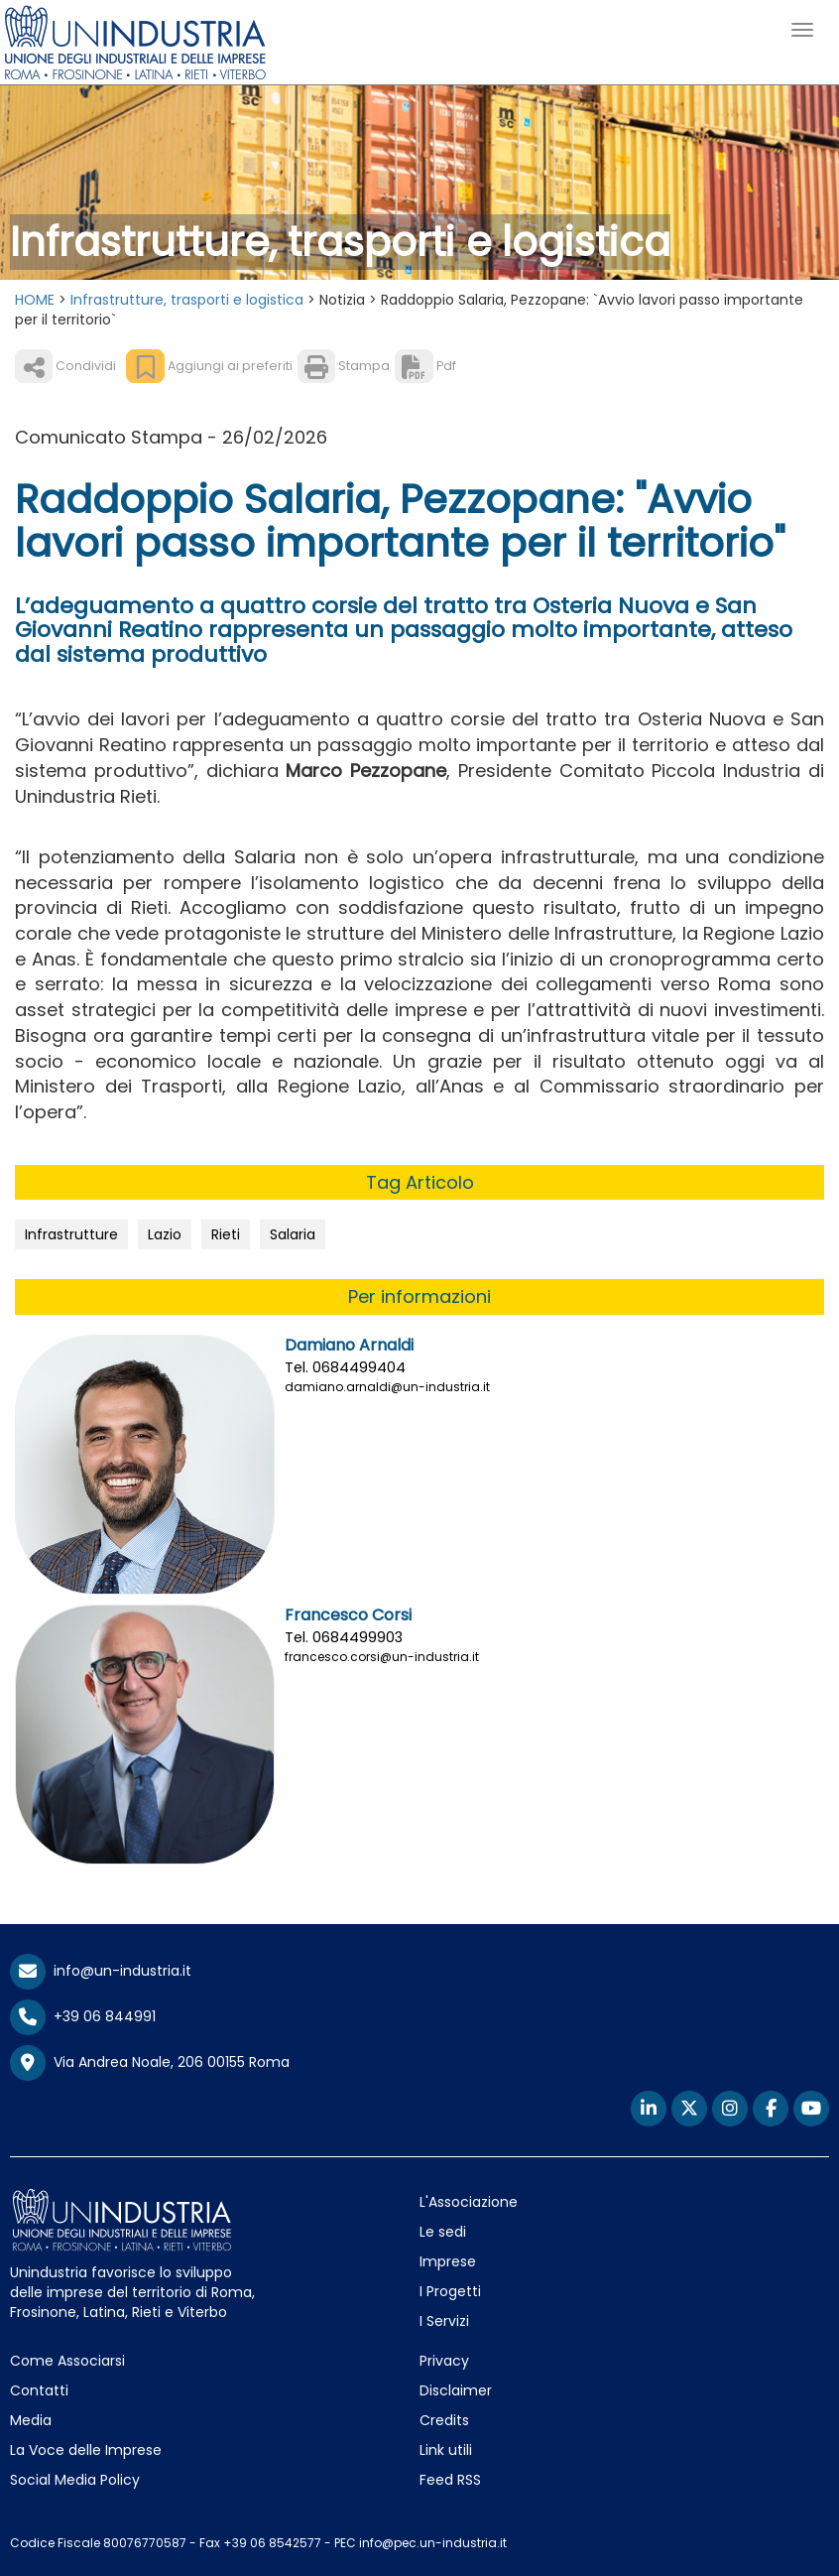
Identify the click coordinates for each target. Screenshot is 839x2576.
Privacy (444, 2361)
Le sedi (443, 2232)
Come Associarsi (67, 2361)
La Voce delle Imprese (86, 2450)
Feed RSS (450, 2480)
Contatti (39, 2390)
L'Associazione (469, 2202)
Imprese (448, 2261)
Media (31, 2420)
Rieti (225, 1234)
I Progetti (450, 2291)
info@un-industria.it (100, 1971)
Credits (444, 2420)
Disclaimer (456, 2390)
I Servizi (444, 2321)
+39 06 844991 (83, 2016)
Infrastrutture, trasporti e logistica (186, 300)
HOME (35, 300)
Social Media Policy (75, 2480)
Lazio (164, 1234)
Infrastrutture (71, 1234)
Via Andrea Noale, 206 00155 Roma (150, 2063)
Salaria (292, 1234)
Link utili (446, 2450)
